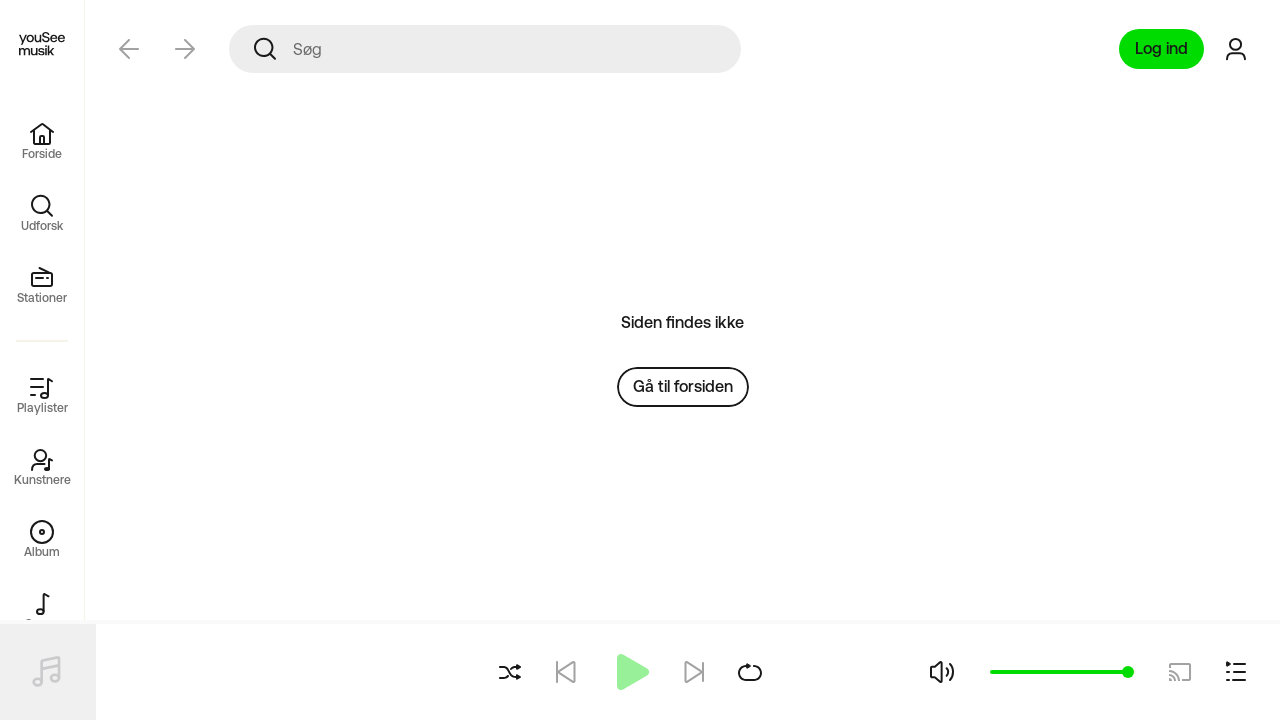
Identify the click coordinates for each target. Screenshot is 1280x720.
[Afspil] (630, 672)
